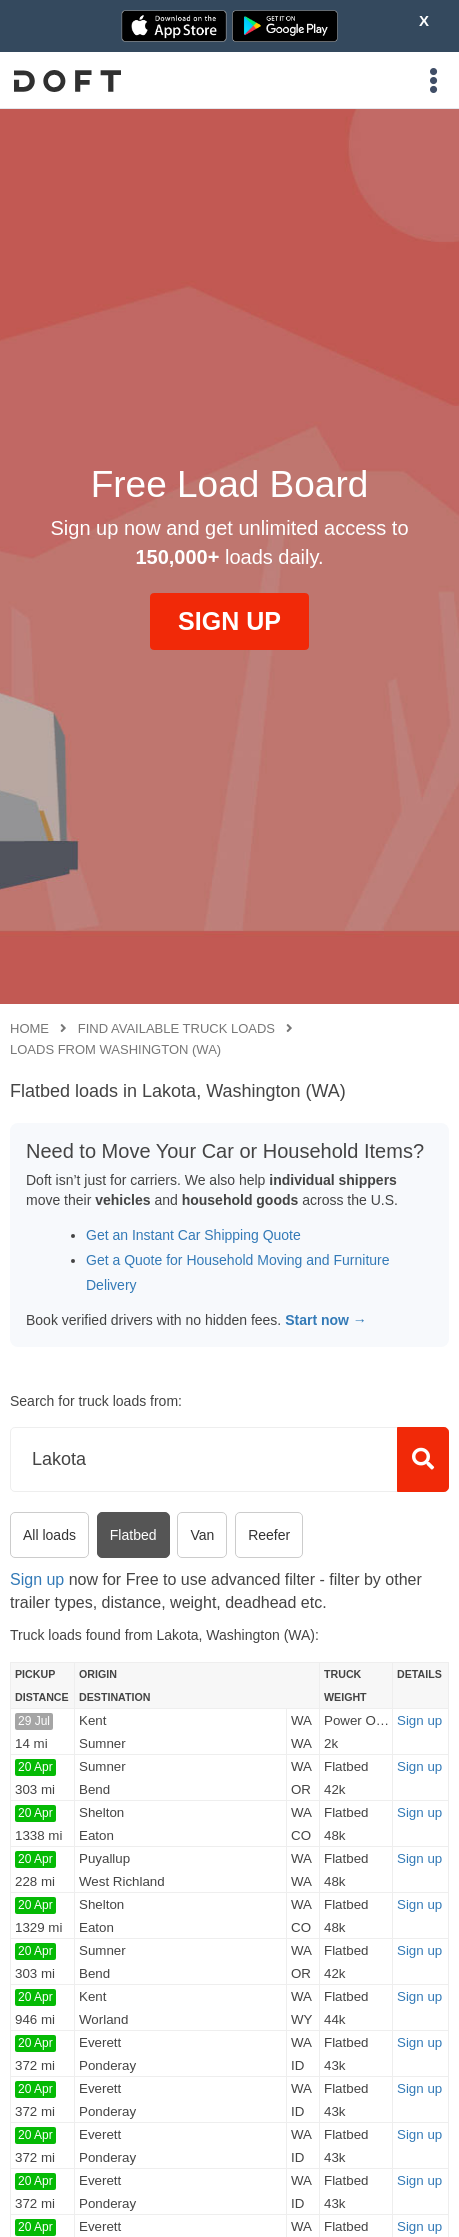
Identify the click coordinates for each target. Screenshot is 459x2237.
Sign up (37, 1579)
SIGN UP (229, 621)
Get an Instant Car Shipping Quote (193, 1235)
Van (202, 1535)
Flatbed (133, 1535)
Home (29, 1028)
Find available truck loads (176, 1028)
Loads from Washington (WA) (115, 1049)
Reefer (269, 1535)
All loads (49, 1535)
